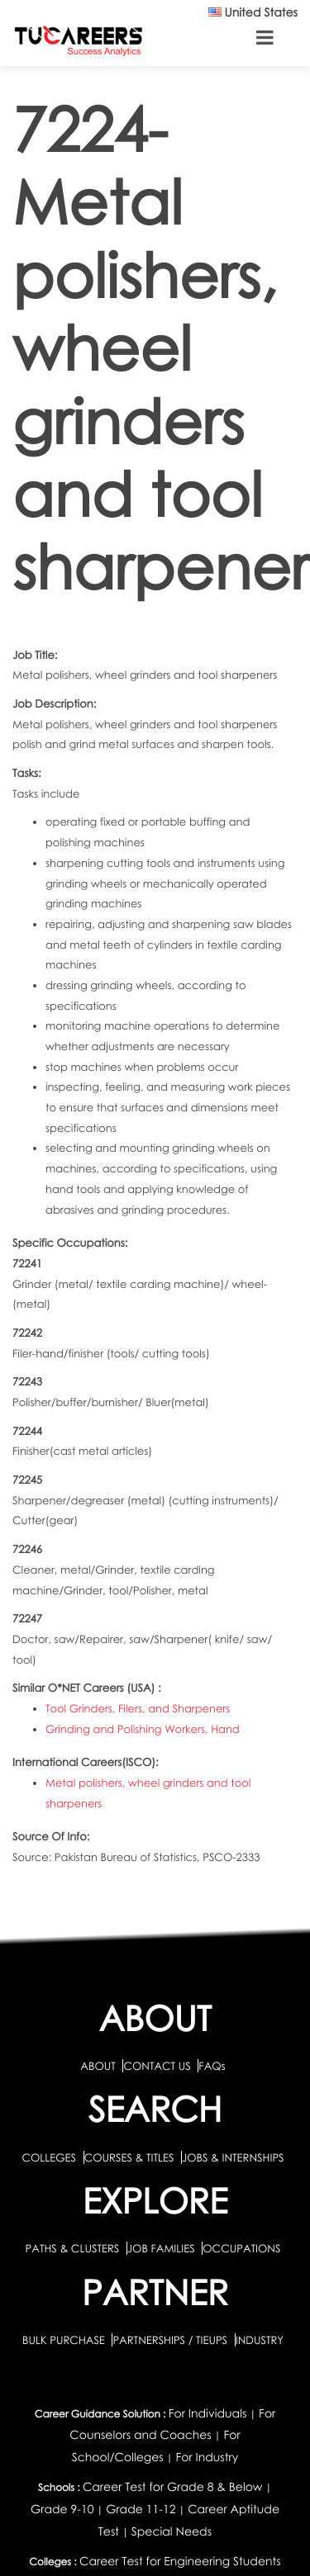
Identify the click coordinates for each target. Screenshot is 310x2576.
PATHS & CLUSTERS (74, 2248)
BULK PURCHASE (64, 2339)
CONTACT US (156, 2065)
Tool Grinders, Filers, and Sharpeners (137, 1708)
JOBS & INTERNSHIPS (233, 2157)
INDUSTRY (260, 2339)
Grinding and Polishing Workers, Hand (142, 1728)
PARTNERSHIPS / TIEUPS (171, 2339)
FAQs (211, 2065)
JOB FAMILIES (162, 2248)
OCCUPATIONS (241, 2248)
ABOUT (97, 2065)
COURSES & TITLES (129, 2157)
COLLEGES (48, 2157)
